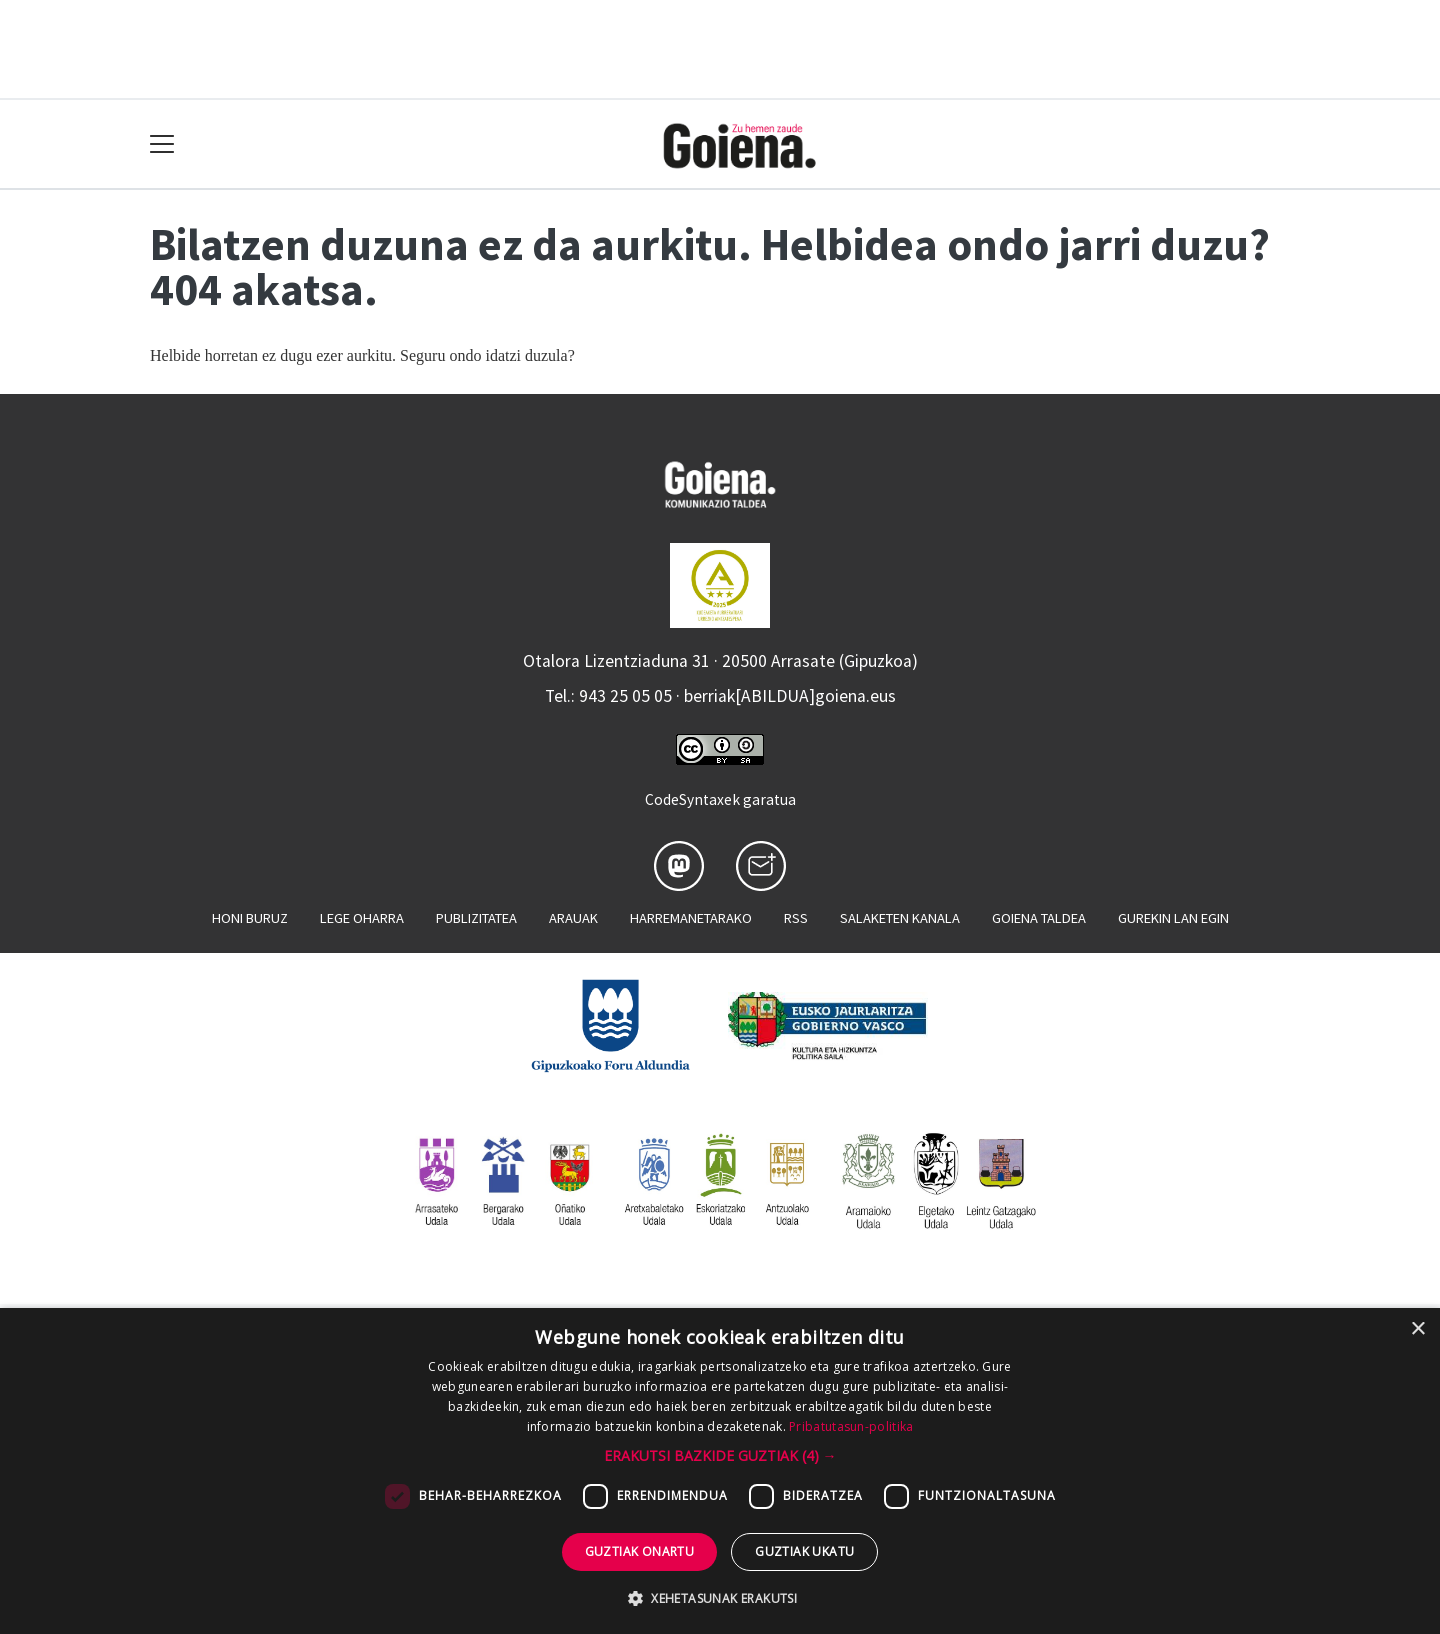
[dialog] (720, 1471)
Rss (796, 918)
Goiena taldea (1039, 918)
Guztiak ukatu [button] (804, 1551)
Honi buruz (250, 918)
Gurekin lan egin (1173, 918)
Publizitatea (476, 918)
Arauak (573, 918)
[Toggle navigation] (162, 144)
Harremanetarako (691, 918)
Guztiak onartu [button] (640, 1551)
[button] (720, 1455)
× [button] (1417, 1329)
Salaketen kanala (900, 918)
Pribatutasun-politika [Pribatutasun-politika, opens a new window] (851, 1426)
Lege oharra (362, 918)
